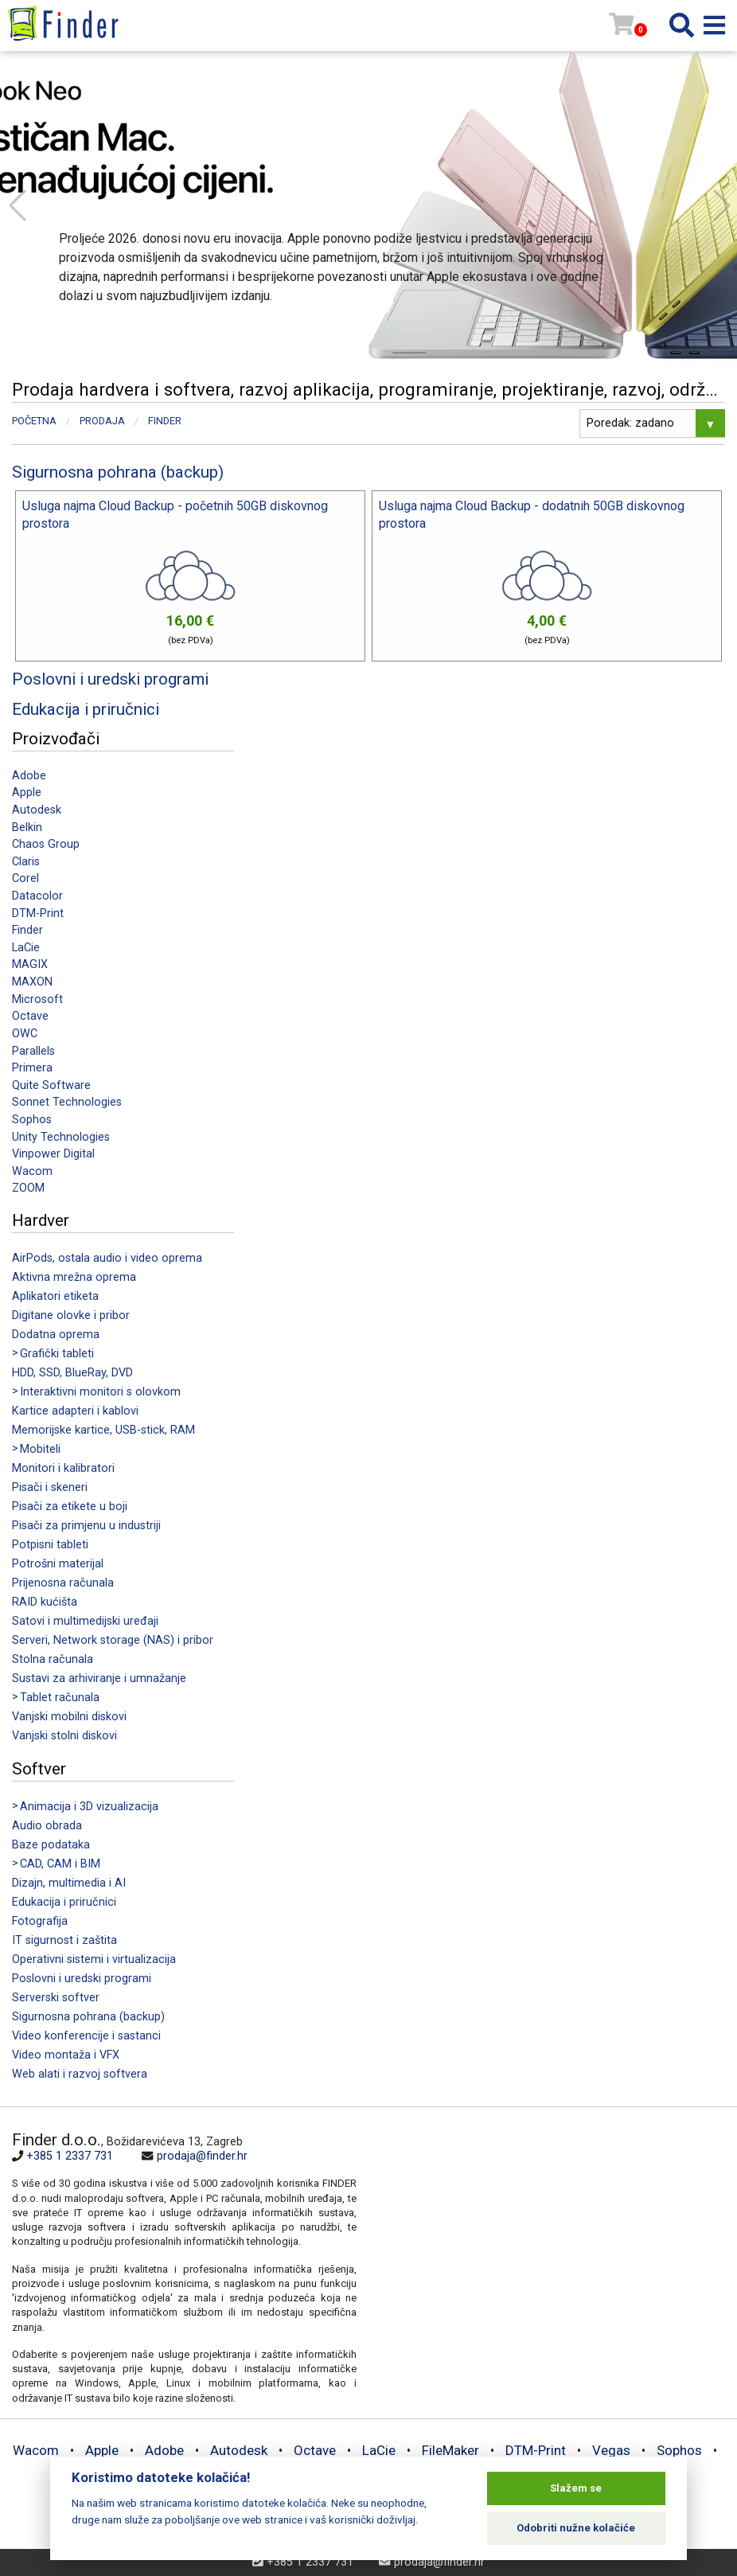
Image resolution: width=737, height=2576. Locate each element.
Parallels (33, 1051)
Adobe (29, 776)
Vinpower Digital (53, 1154)
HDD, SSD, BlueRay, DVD (72, 1373)
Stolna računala (52, 1659)
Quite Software (51, 1085)
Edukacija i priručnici (64, 1902)
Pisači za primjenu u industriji (86, 1525)
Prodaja (102, 421)
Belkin (27, 827)
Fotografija (40, 1921)
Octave (30, 1016)
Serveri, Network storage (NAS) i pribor (112, 1640)
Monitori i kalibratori (63, 1468)
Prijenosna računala (63, 1583)
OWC (24, 1033)
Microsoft (37, 999)
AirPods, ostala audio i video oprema (107, 1258)
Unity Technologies (61, 1137)
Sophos (32, 1119)
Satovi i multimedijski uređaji (85, 1621)
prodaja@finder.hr (202, 2156)
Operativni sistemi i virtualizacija (94, 1959)
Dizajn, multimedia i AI (69, 1883)
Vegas (611, 2450)
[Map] (540, 2238)
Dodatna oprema (55, 1334)
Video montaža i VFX (65, 2055)
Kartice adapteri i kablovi (75, 1411)
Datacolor (37, 896)
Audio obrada (47, 1825)
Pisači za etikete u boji (69, 1506)
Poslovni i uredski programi (81, 1978)
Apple (26, 792)
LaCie (26, 947)
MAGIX (30, 964)
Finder (27, 930)
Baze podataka (51, 1845)
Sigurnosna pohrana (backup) (88, 2017)
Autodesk (36, 810)
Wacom (32, 1171)
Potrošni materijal (57, 1564)
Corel (25, 878)
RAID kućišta (44, 1602)
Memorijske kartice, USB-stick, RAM (103, 1430)
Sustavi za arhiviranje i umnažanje (99, 1678)
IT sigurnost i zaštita (64, 1940)
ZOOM (28, 1188)
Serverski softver (55, 1997)
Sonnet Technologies (67, 1102)
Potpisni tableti (50, 1544)
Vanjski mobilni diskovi (69, 1716)
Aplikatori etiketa (55, 1296)
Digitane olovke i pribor (71, 1315)
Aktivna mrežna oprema (74, 1277)
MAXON (32, 982)
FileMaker (450, 2450)
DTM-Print (38, 913)
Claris (26, 861)
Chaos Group (46, 844)
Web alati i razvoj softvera (79, 2074)
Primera (32, 1068)
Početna (34, 421)
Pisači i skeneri (50, 1487)
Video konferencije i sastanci (86, 2036)
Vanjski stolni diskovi (64, 1736)
